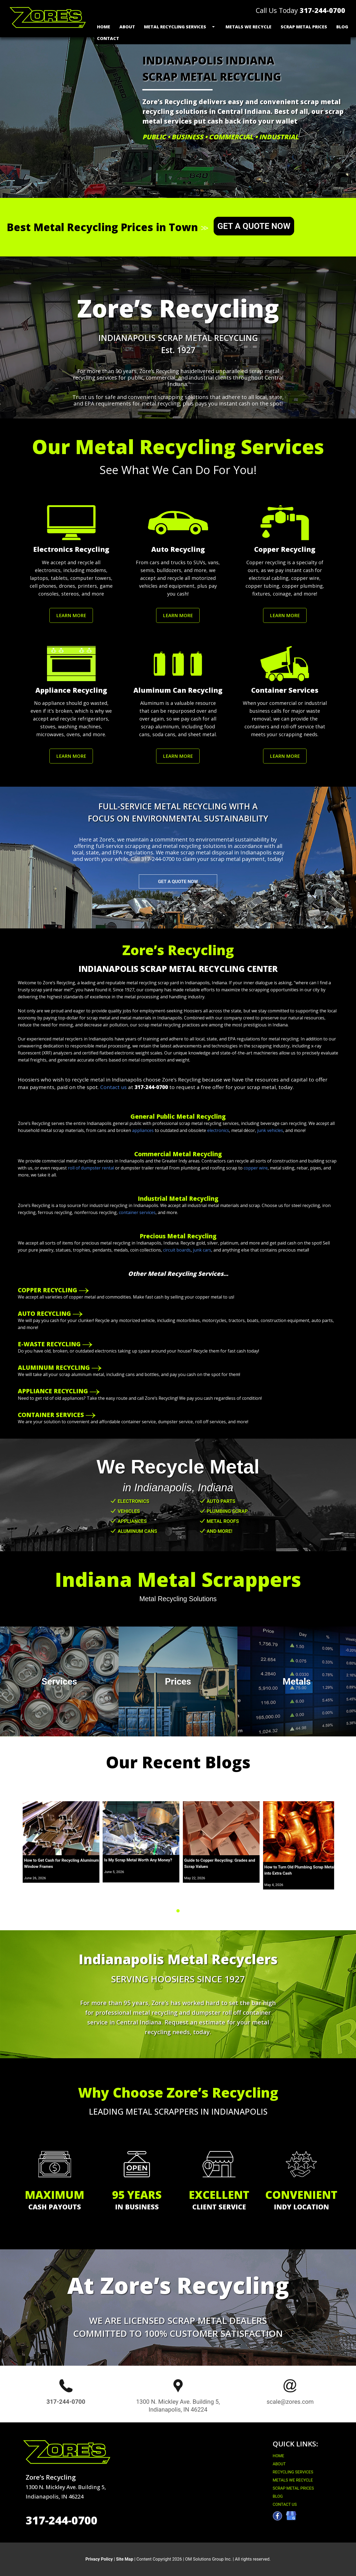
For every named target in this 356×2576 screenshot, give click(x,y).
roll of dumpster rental (91, 1168)
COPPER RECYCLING (47, 1290)
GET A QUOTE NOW (253, 226)
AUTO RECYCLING (44, 1313)
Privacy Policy (99, 2559)
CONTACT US (285, 2504)
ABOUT (279, 2464)
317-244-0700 (322, 10)
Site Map (124, 2559)
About (127, 27)
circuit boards (177, 1250)
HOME (278, 2455)
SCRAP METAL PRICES (293, 2488)
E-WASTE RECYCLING (49, 1344)
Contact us (113, 1087)
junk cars (202, 1250)
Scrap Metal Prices (304, 27)
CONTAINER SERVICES (51, 1415)
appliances (143, 1130)
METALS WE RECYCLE (293, 2480)
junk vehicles (270, 1130)
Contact (108, 38)
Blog (342, 27)
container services (137, 1212)
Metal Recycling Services (175, 27)
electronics (218, 1130)
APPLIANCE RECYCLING (53, 1391)
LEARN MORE (71, 615)
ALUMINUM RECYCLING (54, 1367)
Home (103, 27)
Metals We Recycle (248, 27)
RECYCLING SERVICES (293, 2472)
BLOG (278, 2496)
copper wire (256, 1168)
